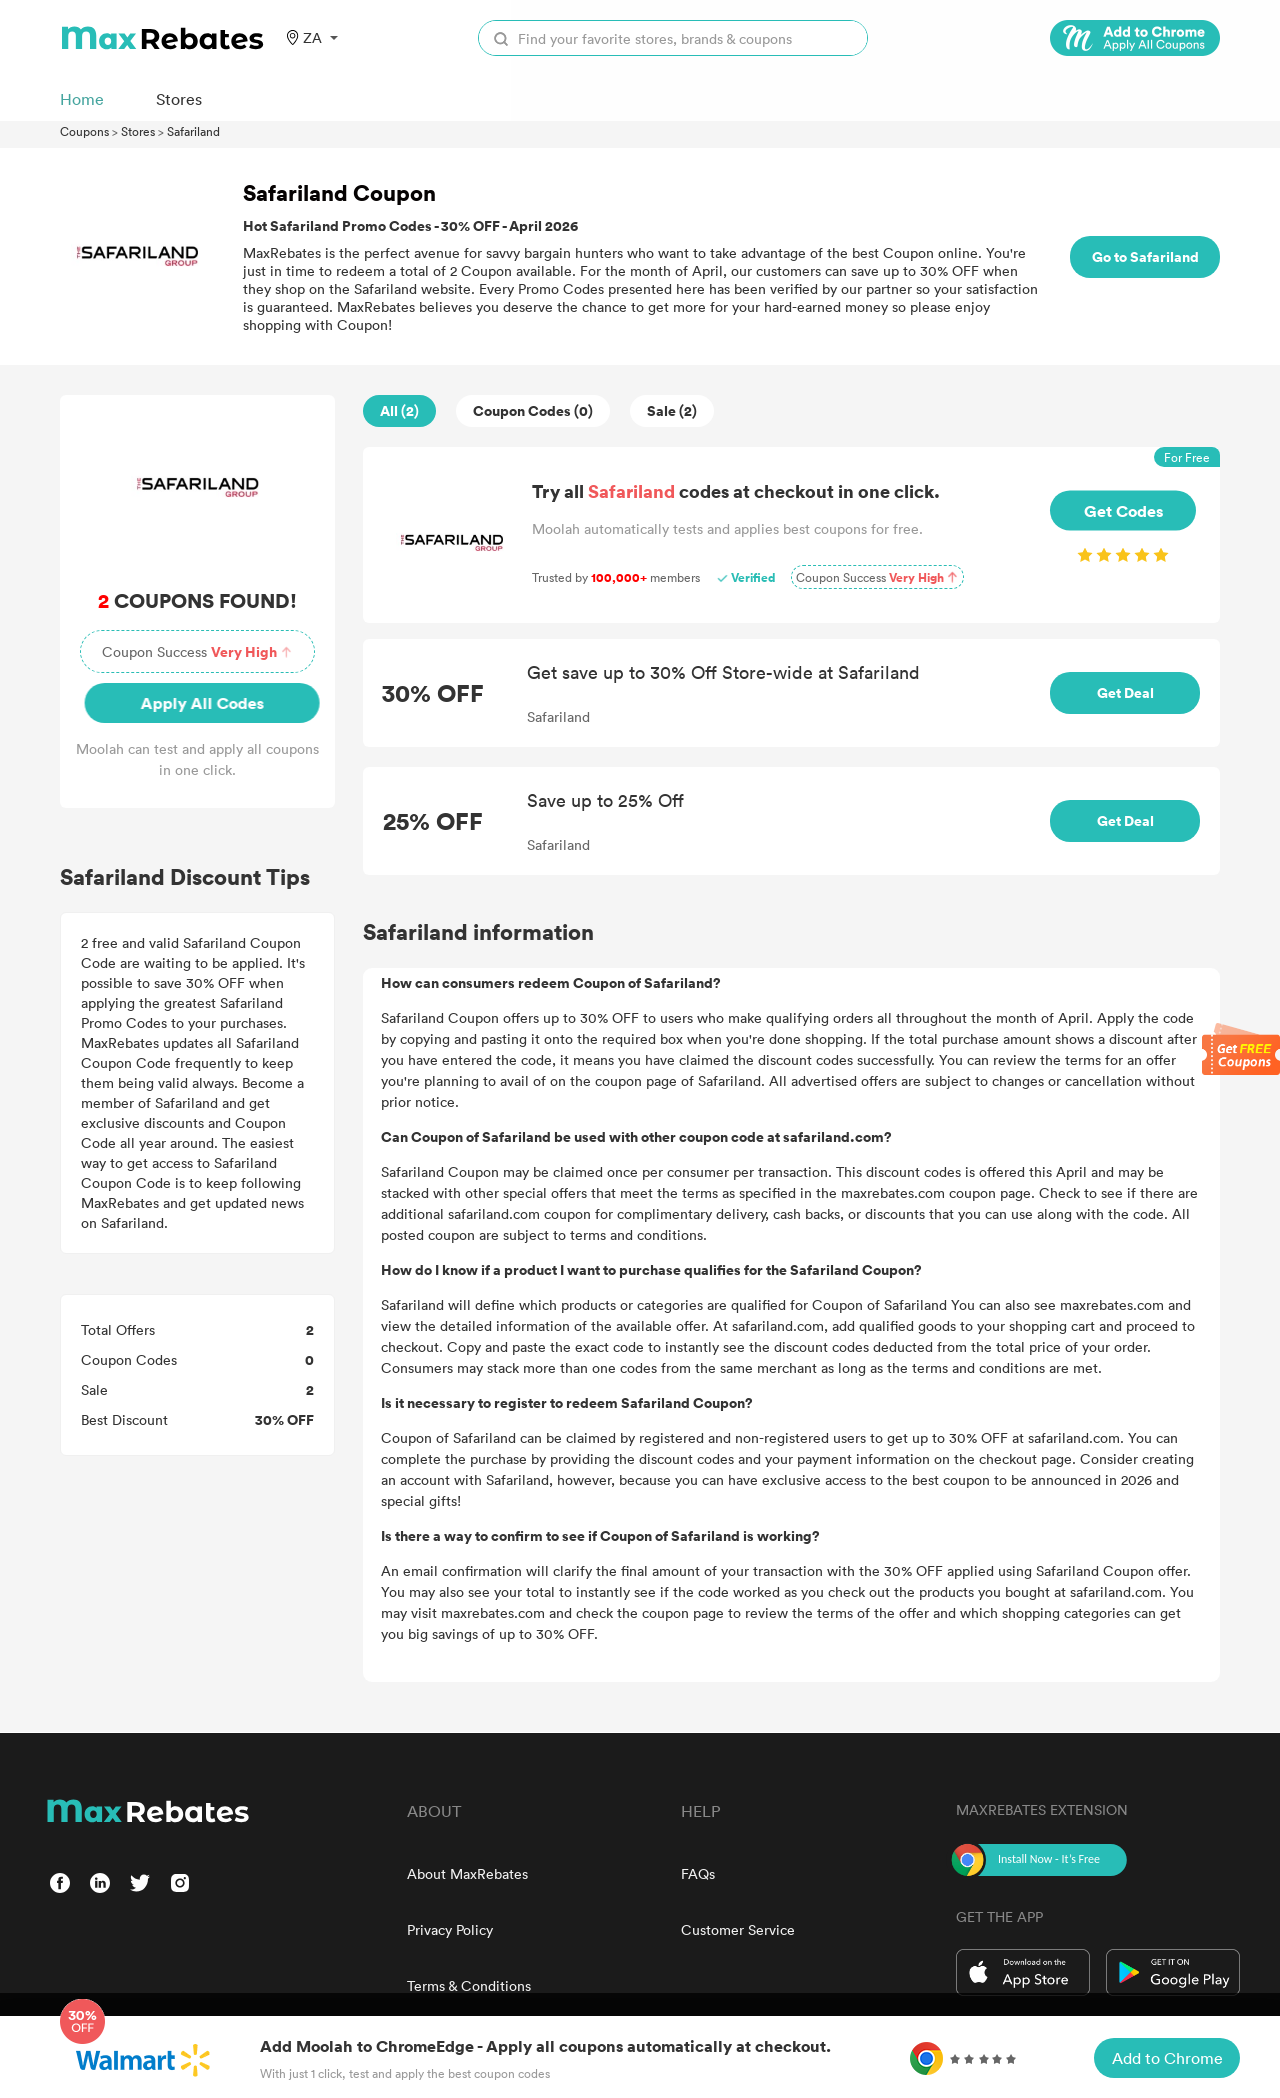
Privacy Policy (450, 1929)
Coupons (84, 131)
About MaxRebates (467, 1873)
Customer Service (738, 1929)
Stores (138, 131)
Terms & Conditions (469, 1985)
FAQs (698, 1873)
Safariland (193, 131)
